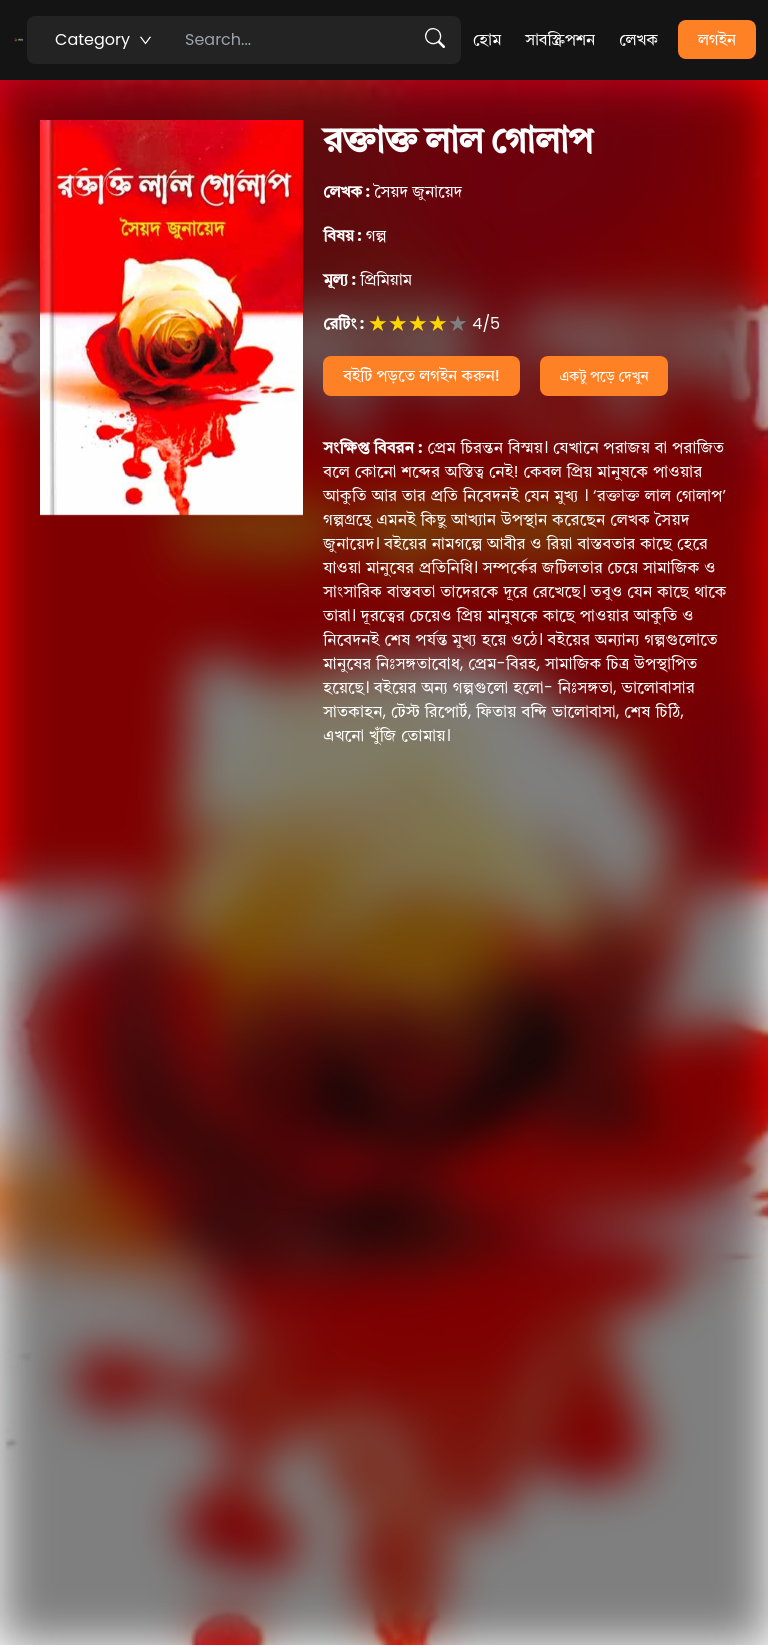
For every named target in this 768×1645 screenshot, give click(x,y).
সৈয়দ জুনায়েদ (392, 191)
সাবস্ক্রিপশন (560, 39)
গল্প (354, 235)
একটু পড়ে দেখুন (604, 376)
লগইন (717, 39)
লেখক (638, 39)
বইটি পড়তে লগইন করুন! (421, 375)
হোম (487, 39)
